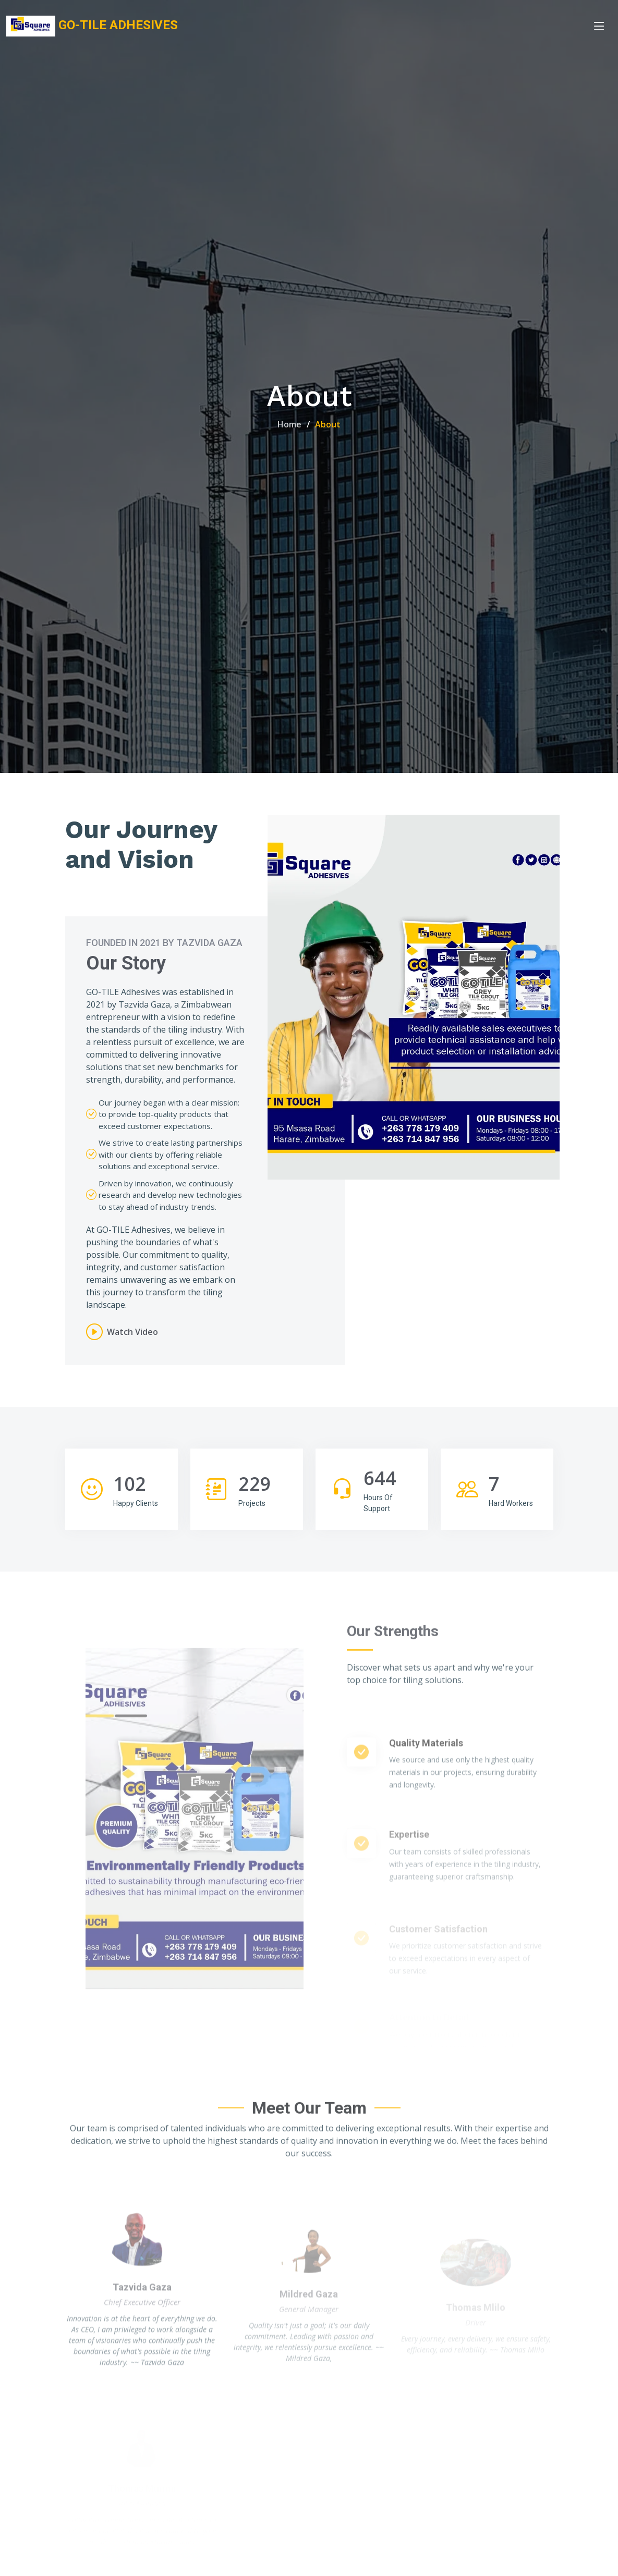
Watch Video (132, 1332)
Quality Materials (426, 1788)
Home (289, 424)
